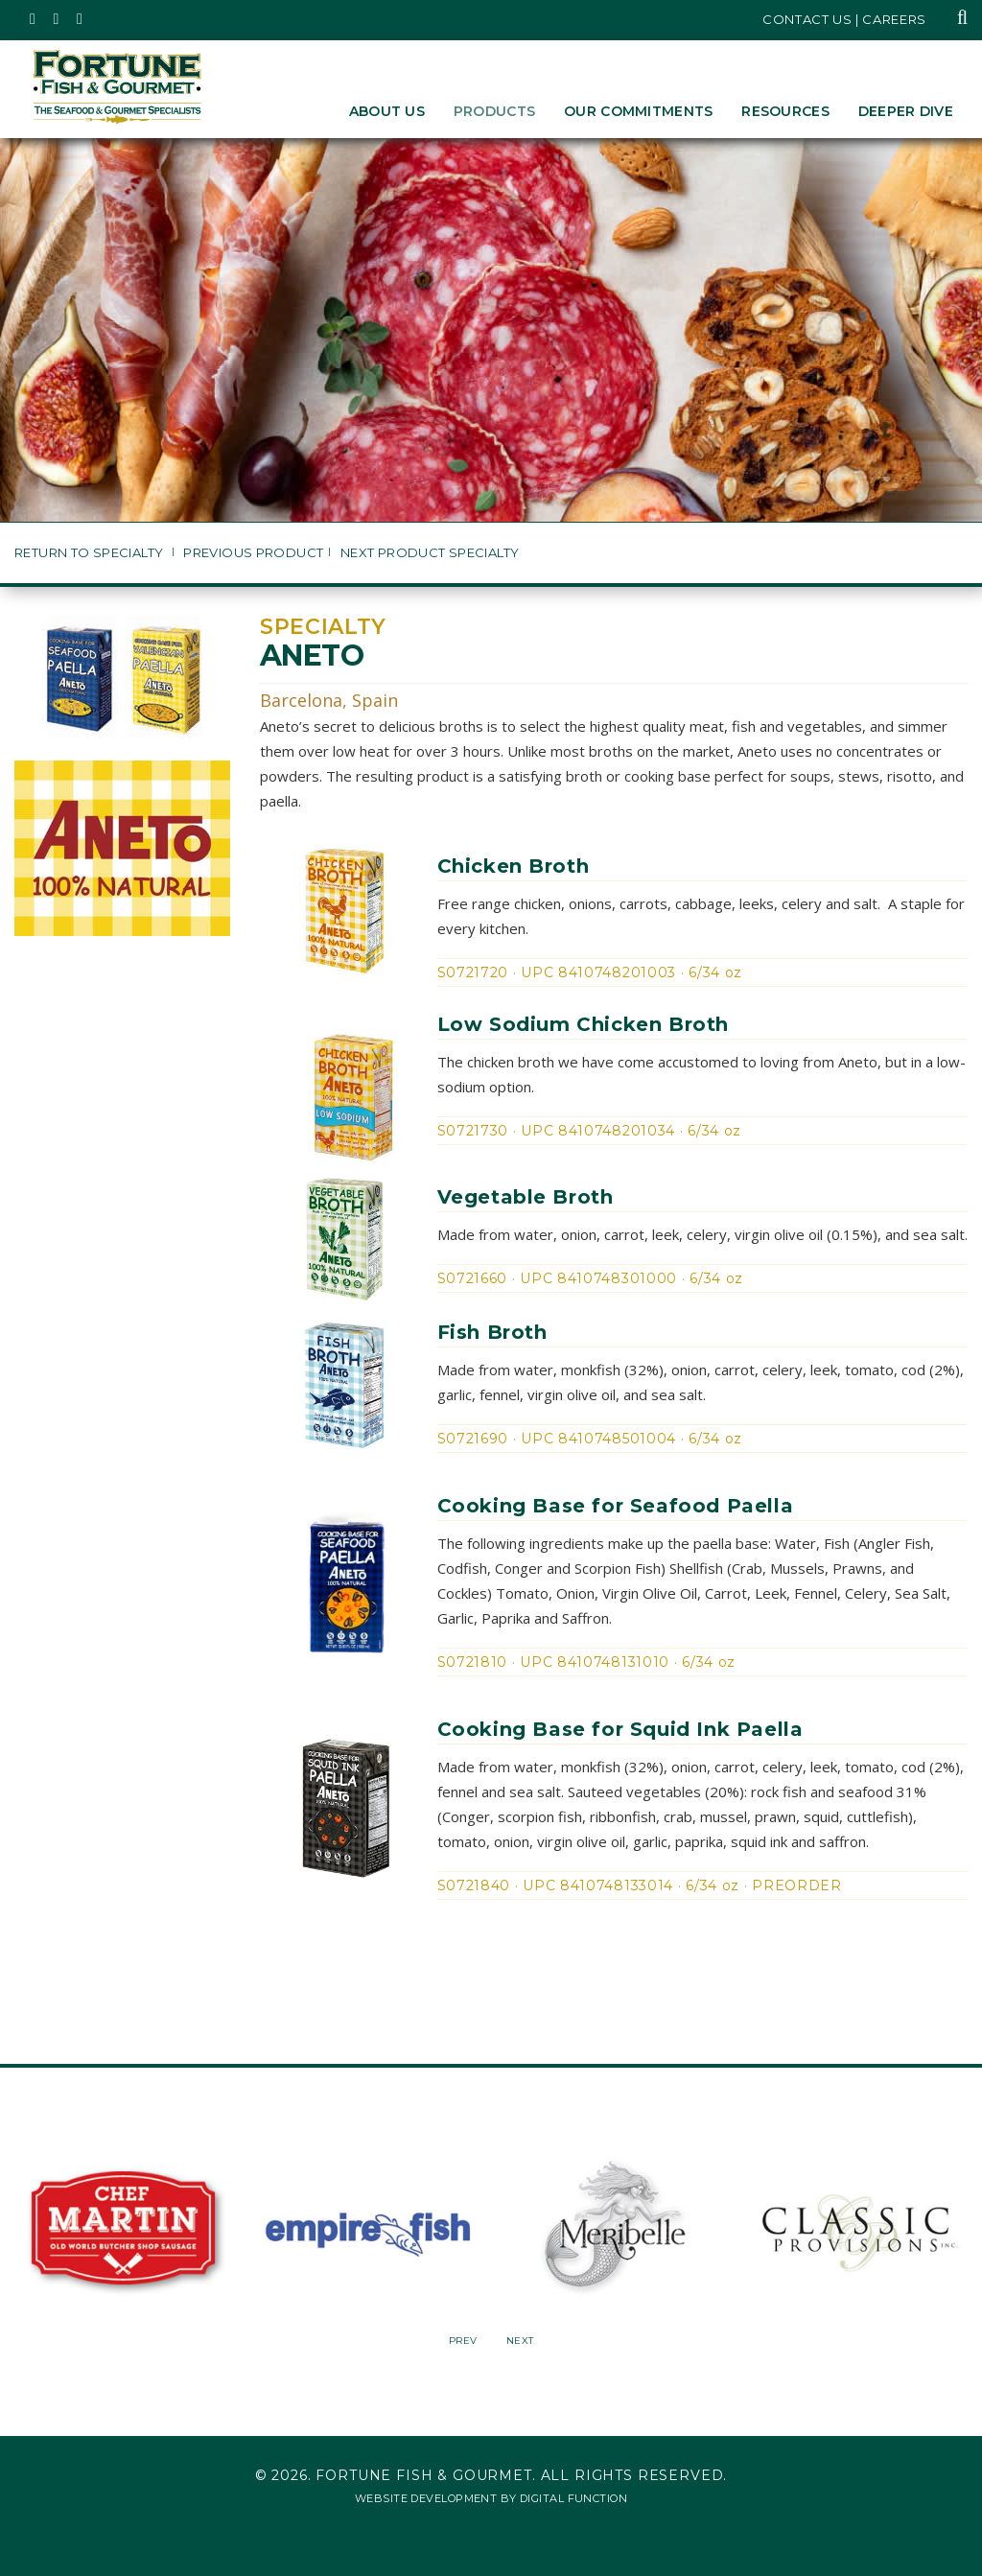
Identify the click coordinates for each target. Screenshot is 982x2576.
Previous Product (253, 553)
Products (494, 111)
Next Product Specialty (430, 553)
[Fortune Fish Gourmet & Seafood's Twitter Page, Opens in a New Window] (33, 19)
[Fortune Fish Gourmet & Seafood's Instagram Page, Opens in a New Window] (57, 19)
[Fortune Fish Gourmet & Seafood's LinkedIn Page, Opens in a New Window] (80, 19)
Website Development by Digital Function (491, 2498)
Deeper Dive (905, 111)
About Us (387, 111)
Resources (785, 111)
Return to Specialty (90, 553)
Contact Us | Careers (844, 19)
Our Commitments (638, 111)
